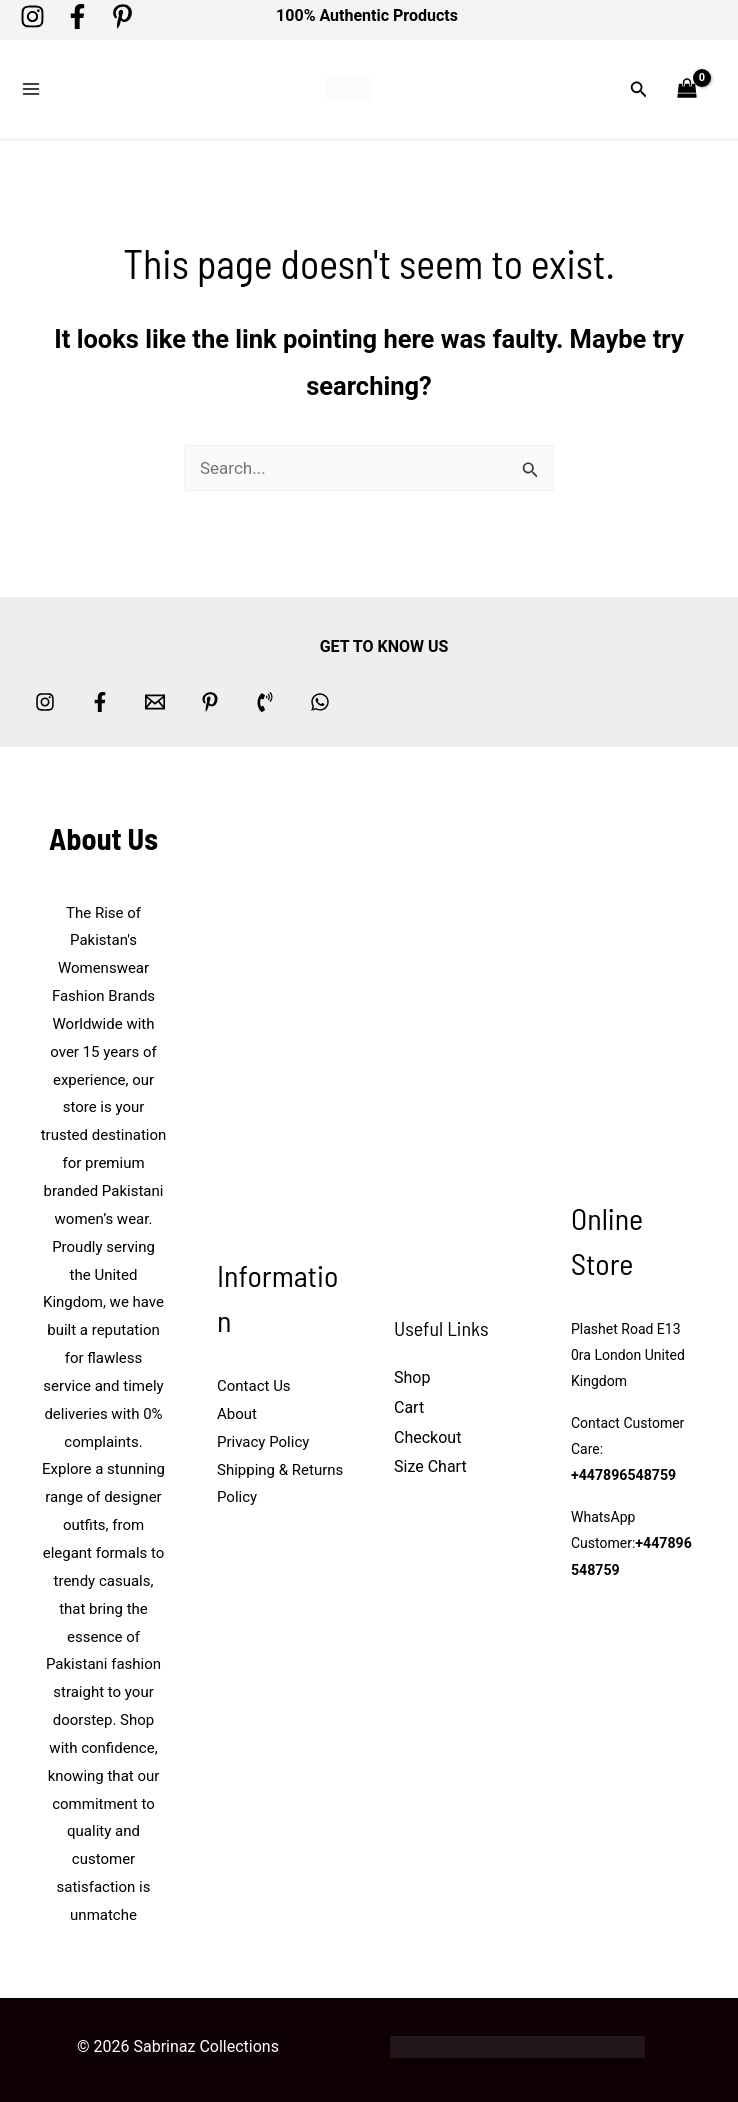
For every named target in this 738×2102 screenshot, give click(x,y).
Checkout (427, 1434)
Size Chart (430, 1463)
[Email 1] (155, 698)
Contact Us (254, 1383)
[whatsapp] (320, 698)
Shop (412, 1374)
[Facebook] (77, 16)
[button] (639, 87)
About (237, 1411)
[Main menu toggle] (31, 88)
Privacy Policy (263, 1439)
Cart (409, 1404)
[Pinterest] (122, 16)
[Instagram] (32, 16)
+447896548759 (623, 1473)
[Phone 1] (265, 698)
